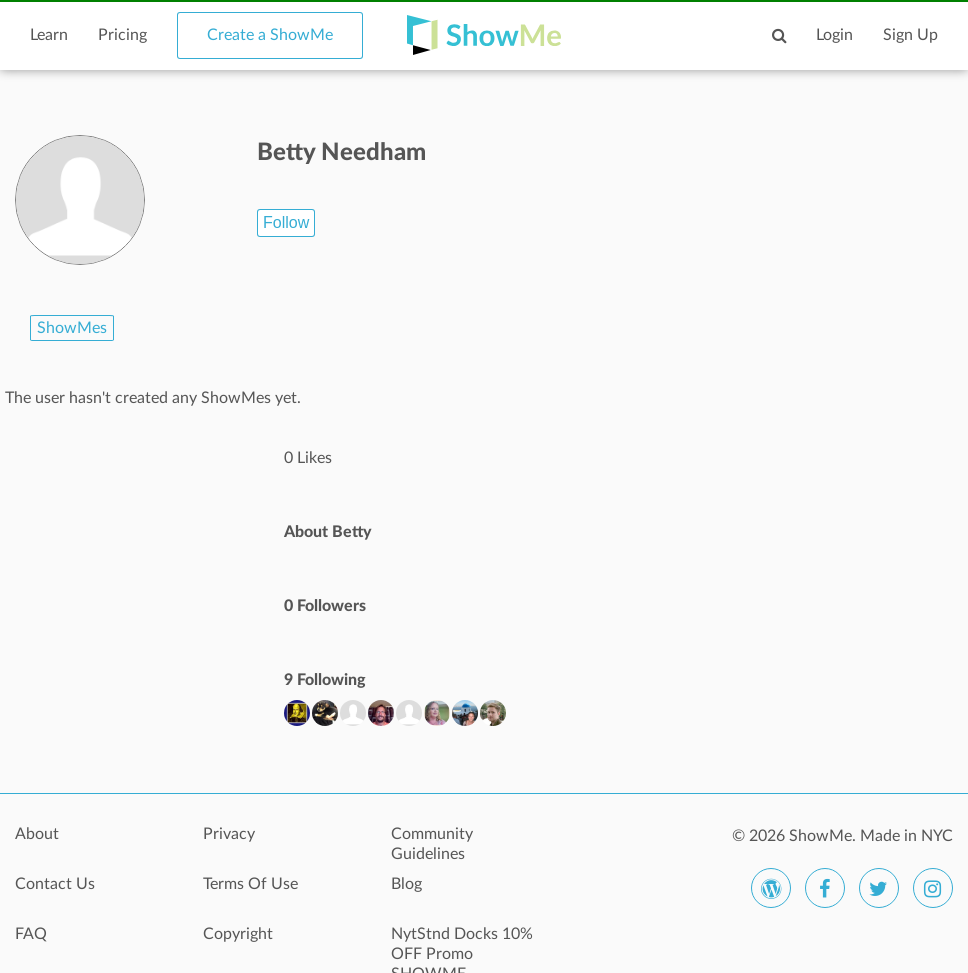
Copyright (238, 934)
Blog (406, 884)
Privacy (229, 834)
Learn (49, 35)
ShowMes (72, 328)
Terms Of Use (250, 884)
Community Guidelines (432, 844)
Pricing (122, 35)
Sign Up (910, 35)
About (37, 834)
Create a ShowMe (270, 35)
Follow (286, 222)
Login (834, 35)
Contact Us (55, 884)
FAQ (31, 934)
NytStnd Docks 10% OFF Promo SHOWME (462, 945)
